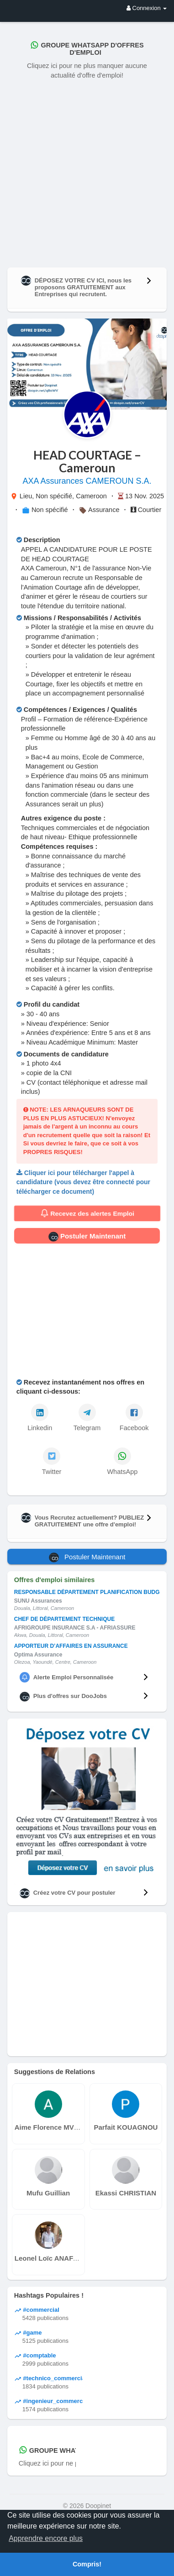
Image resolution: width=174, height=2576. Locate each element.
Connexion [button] (147, 8)
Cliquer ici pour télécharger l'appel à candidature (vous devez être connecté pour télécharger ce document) (83, 1182)
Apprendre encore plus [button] (46, 2538)
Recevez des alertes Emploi (87, 1213)
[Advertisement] (87, 171)
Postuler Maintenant (87, 1237)
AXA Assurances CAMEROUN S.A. (86, 481)
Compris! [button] (87, 2564)
